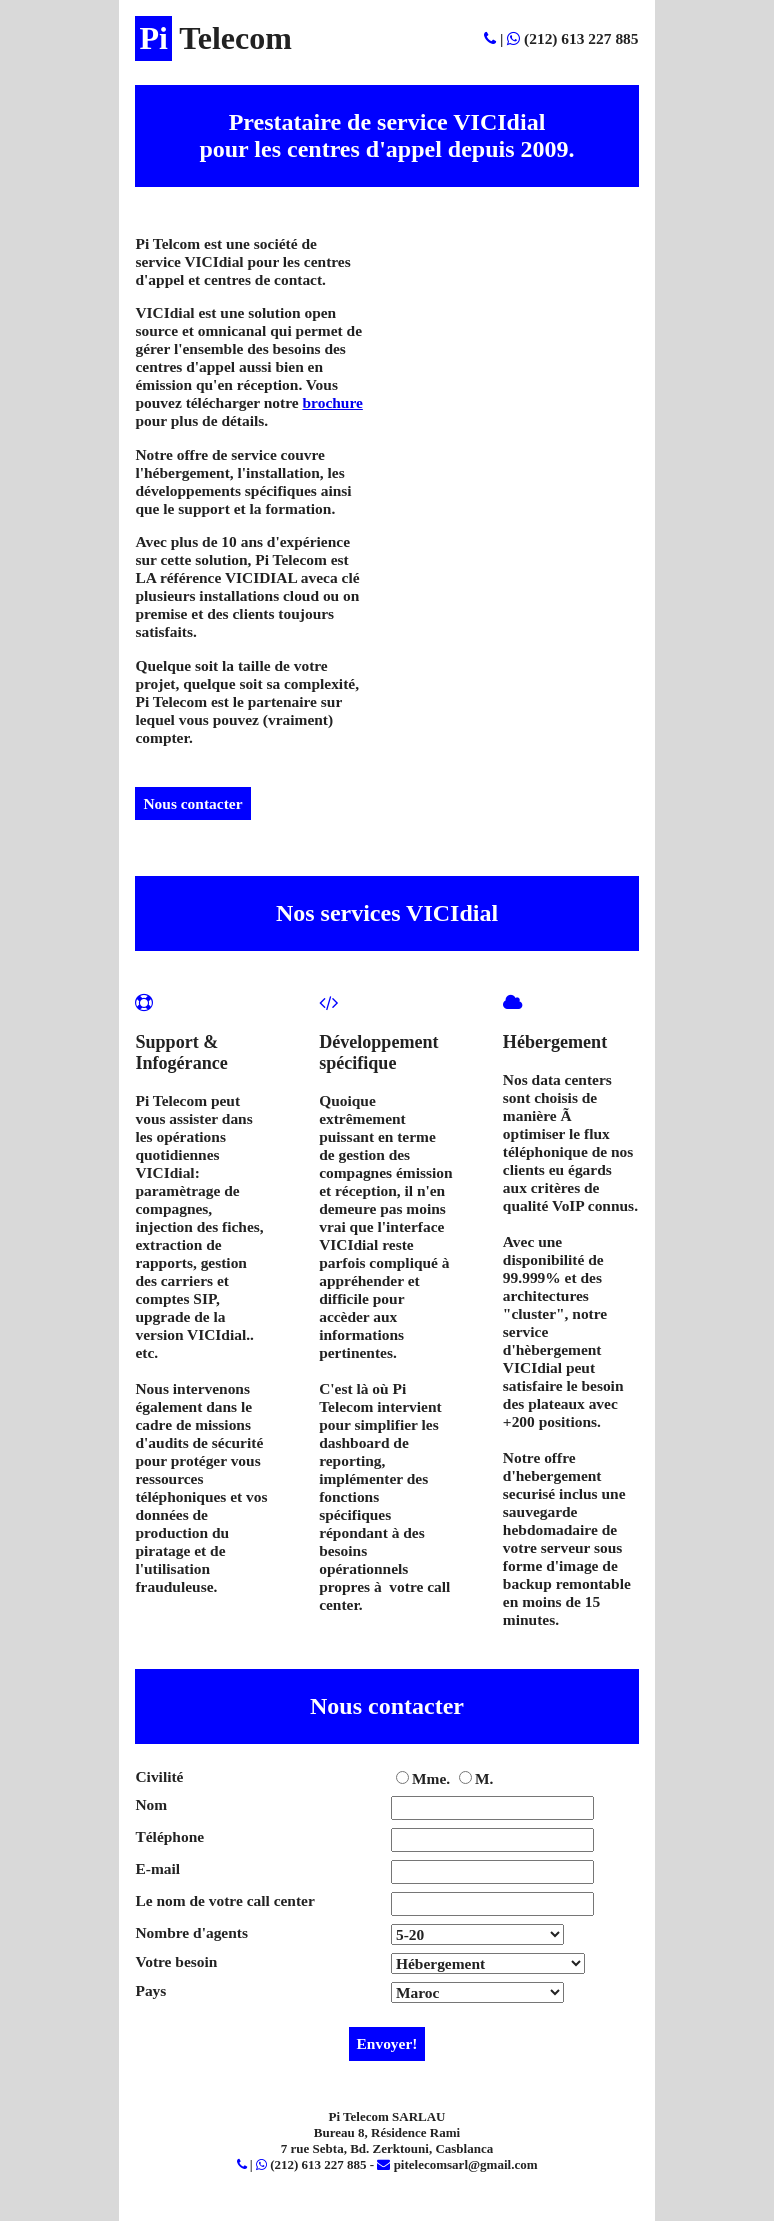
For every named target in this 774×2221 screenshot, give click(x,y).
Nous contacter (192, 803)
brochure (333, 402)
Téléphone (169, 1836)
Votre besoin (176, 1961)
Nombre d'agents (191, 1932)
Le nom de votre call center (224, 1900)
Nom (151, 1804)
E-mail (157, 1868)
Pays (150, 1990)
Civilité (159, 1776)
